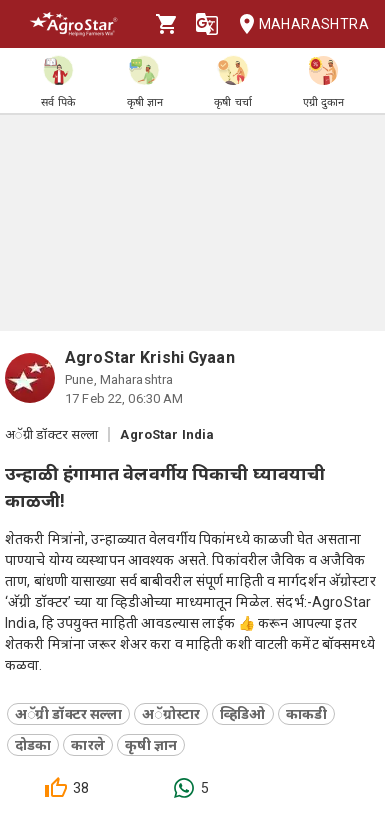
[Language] (207, 24)
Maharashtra (298, 24)
